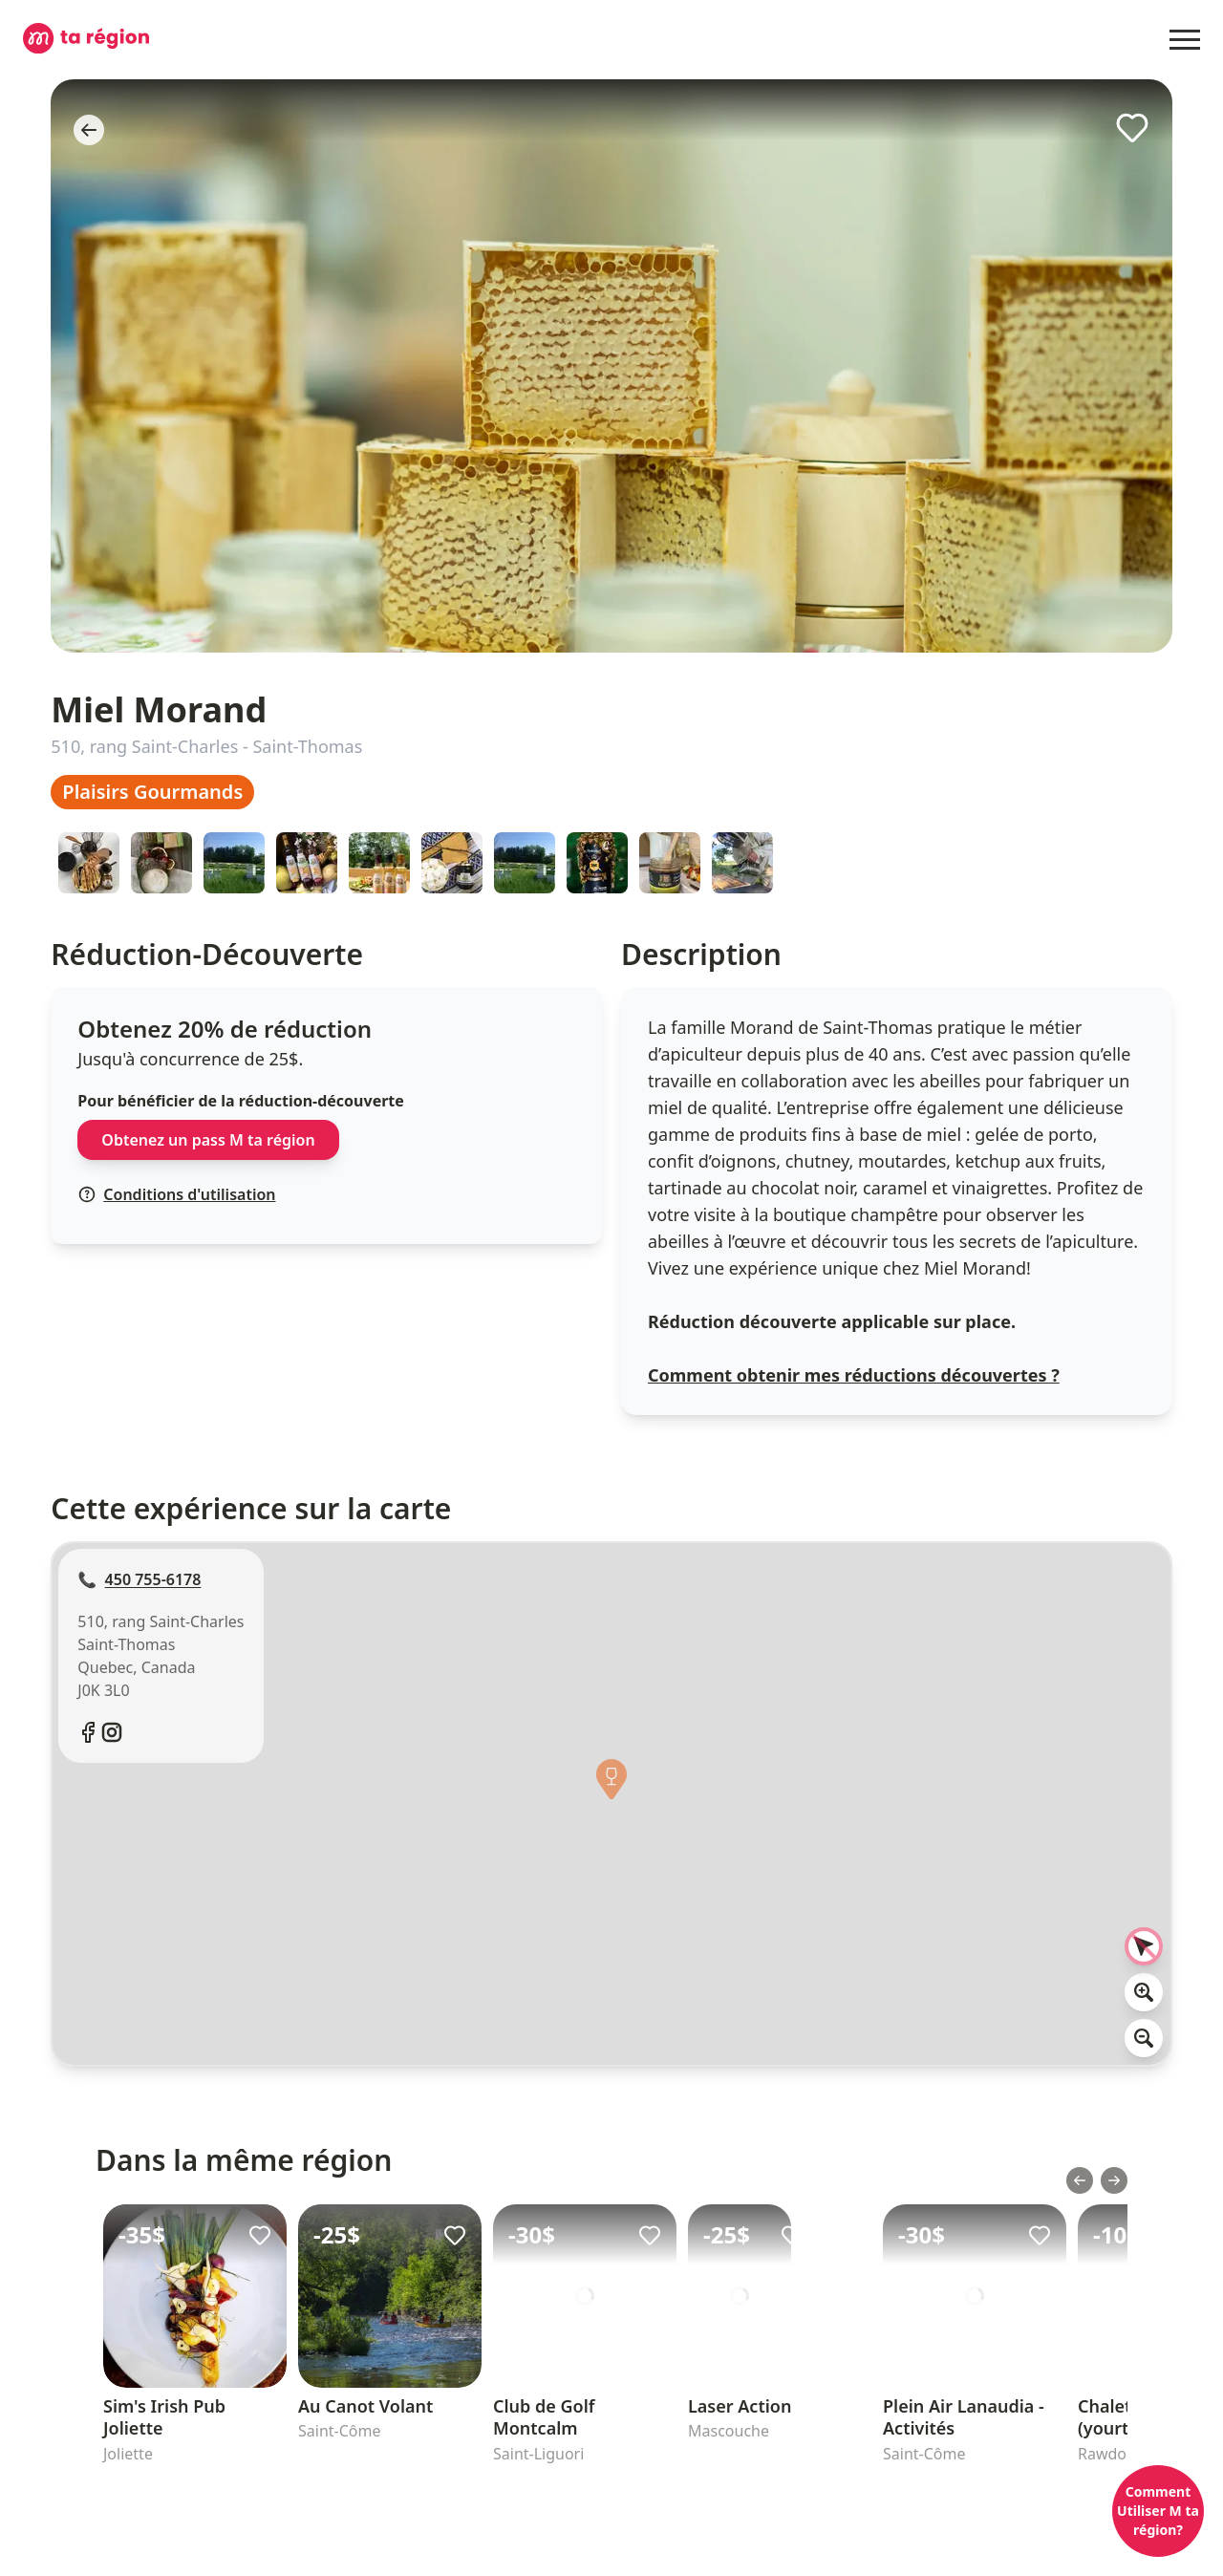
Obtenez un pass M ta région (207, 1139)
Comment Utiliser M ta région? (1158, 2510)
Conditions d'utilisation (176, 1194)
